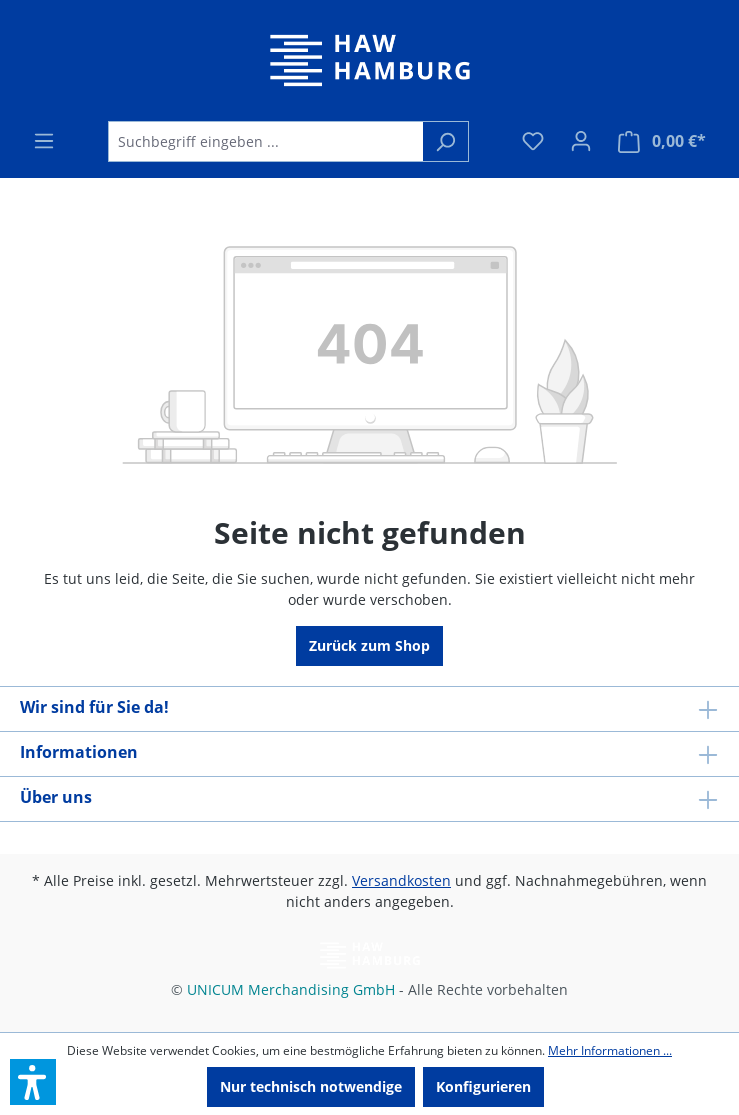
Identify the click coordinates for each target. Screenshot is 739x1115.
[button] (33, 1082)
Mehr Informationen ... (610, 1050)
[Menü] (44, 141)
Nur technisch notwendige (311, 1086)
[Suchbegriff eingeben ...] (265, 141)
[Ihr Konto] (581, 141)
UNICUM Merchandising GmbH (291, 989)
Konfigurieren (483, 1086)
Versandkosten (401, 880)
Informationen (79, 752)
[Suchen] (445, 141)
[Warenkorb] (662, 141)
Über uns (56, 797)
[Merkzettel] (533, 141)
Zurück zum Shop (369, 645)
